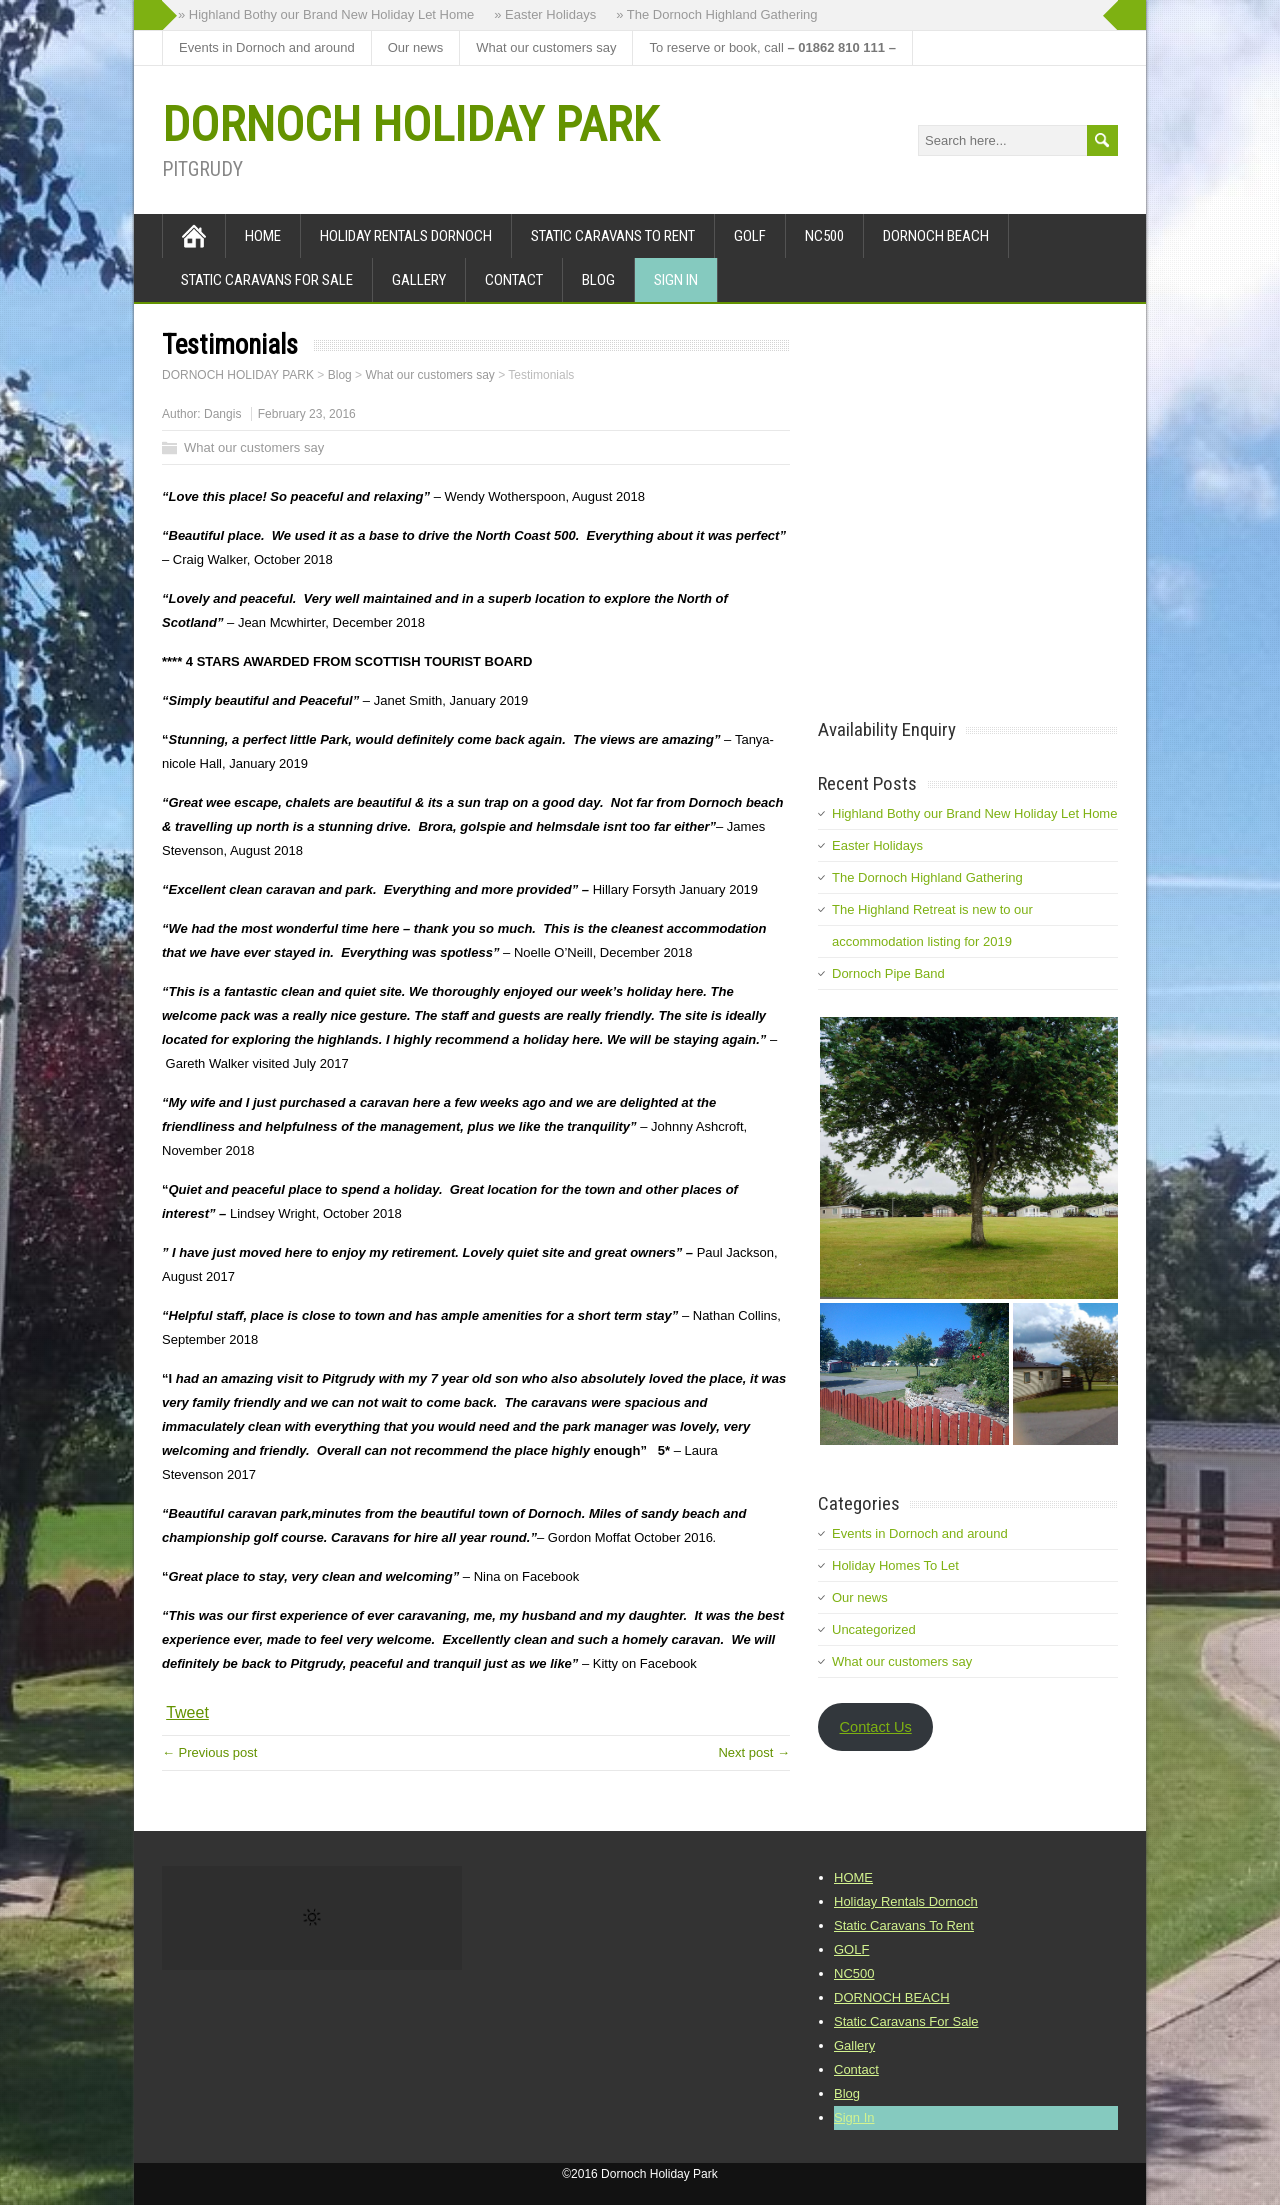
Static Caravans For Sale (267, 280)
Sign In (676, 280)
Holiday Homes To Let (895, 1565)
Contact (514, 280)
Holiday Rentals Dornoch (406, 236)
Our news (416, 47)
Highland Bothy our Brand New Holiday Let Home (974, 813)
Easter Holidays (877, 845)
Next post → (754, 1752)
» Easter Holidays (545, 14)
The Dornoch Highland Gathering (927, 877)
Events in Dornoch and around (267, 47)
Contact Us (875, 1727)
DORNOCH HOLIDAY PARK (410, 124)
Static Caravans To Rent (613, 236)
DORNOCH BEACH (936, 236)
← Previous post (209, 1752)
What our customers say (546, 47)
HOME (263, 236)
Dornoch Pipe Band (888, 973)
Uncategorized (874, 1629)
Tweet (187, 1712)
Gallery (419, 280)
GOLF (750, 236)
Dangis (222, 414)
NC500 (824, 236)
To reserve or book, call (772, 47)
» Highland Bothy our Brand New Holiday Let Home (326, 14)
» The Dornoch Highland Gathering (716, 14)
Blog (598, 280)
